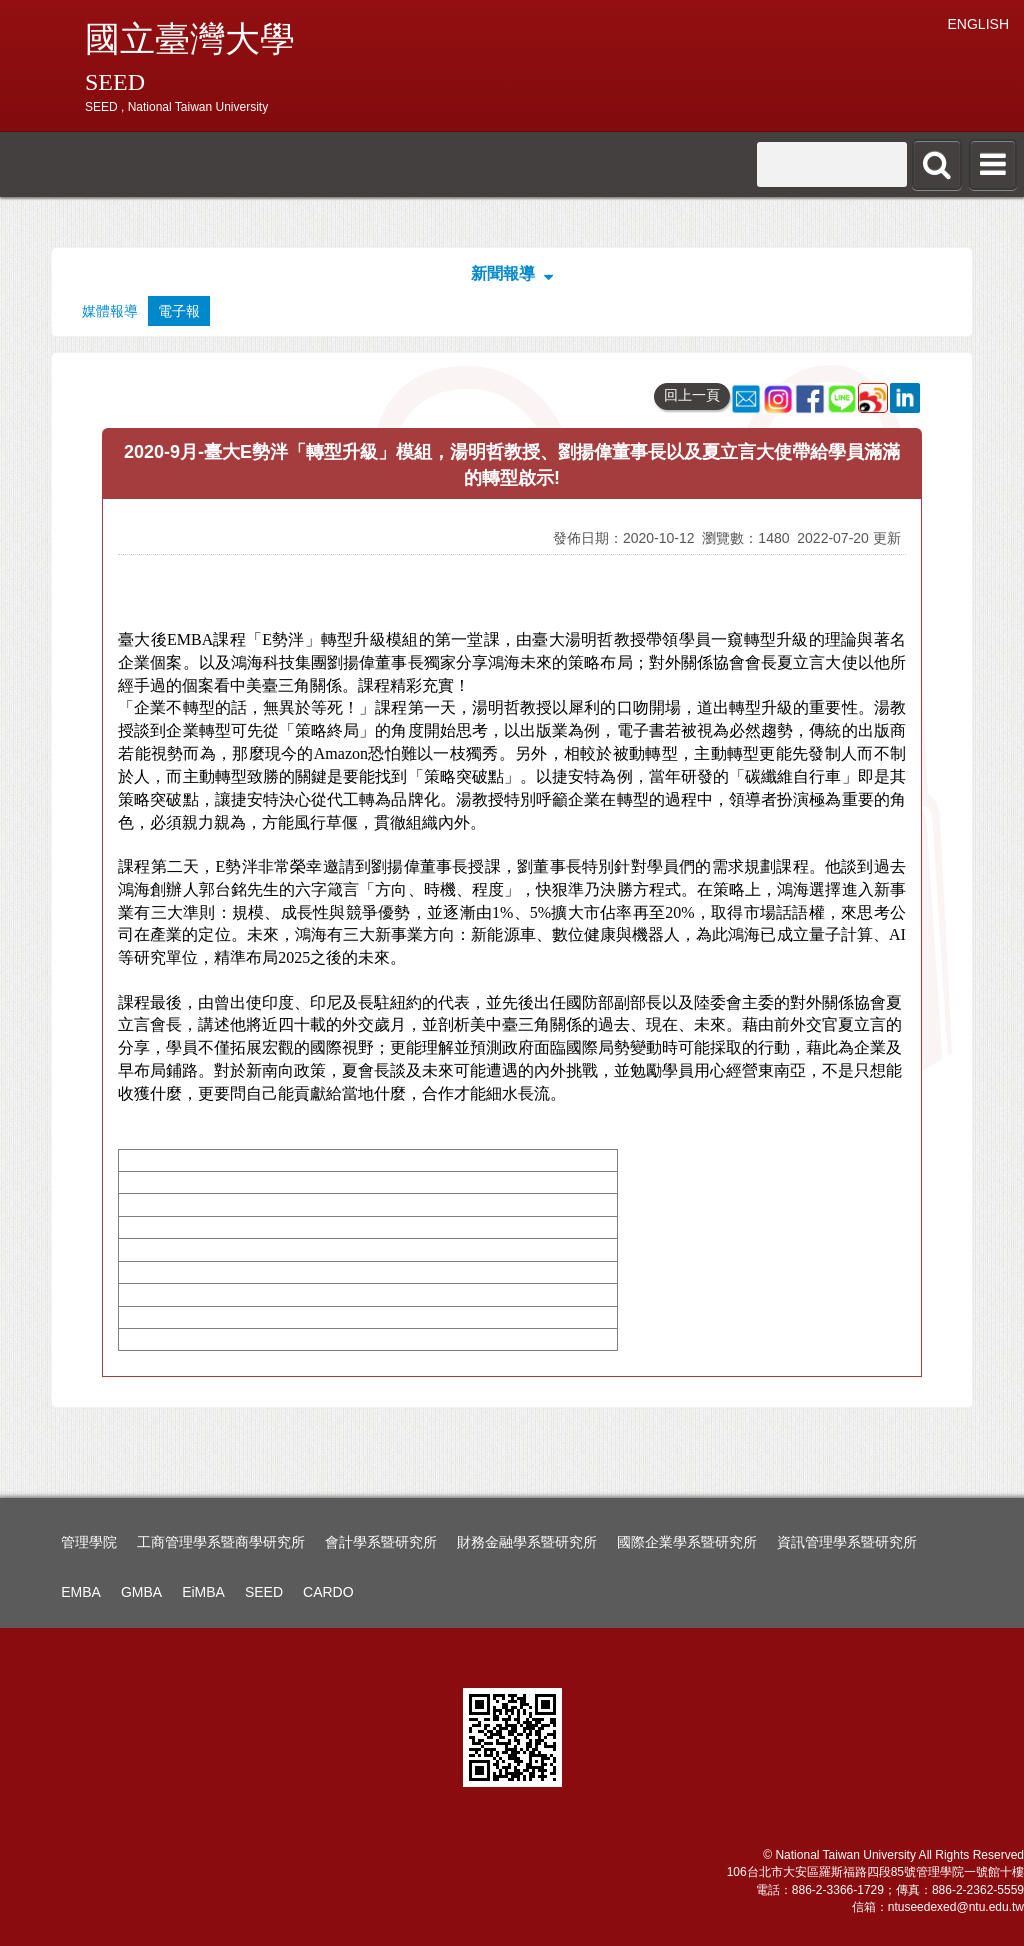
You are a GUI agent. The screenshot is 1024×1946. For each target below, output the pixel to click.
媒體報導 (110, 311)
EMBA (81, 1592)
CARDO (328, 1592)
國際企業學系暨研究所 (687, 1542)
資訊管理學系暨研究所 (847, 1542)
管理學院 (89, 1542)
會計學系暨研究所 (381, 1542)
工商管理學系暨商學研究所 (221, 1542)
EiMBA (203, 1592)
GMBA (141, 1592)
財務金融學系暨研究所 (527, 1542)
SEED (264, 1592)
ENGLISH (978, 24)
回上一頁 (692, 395)
